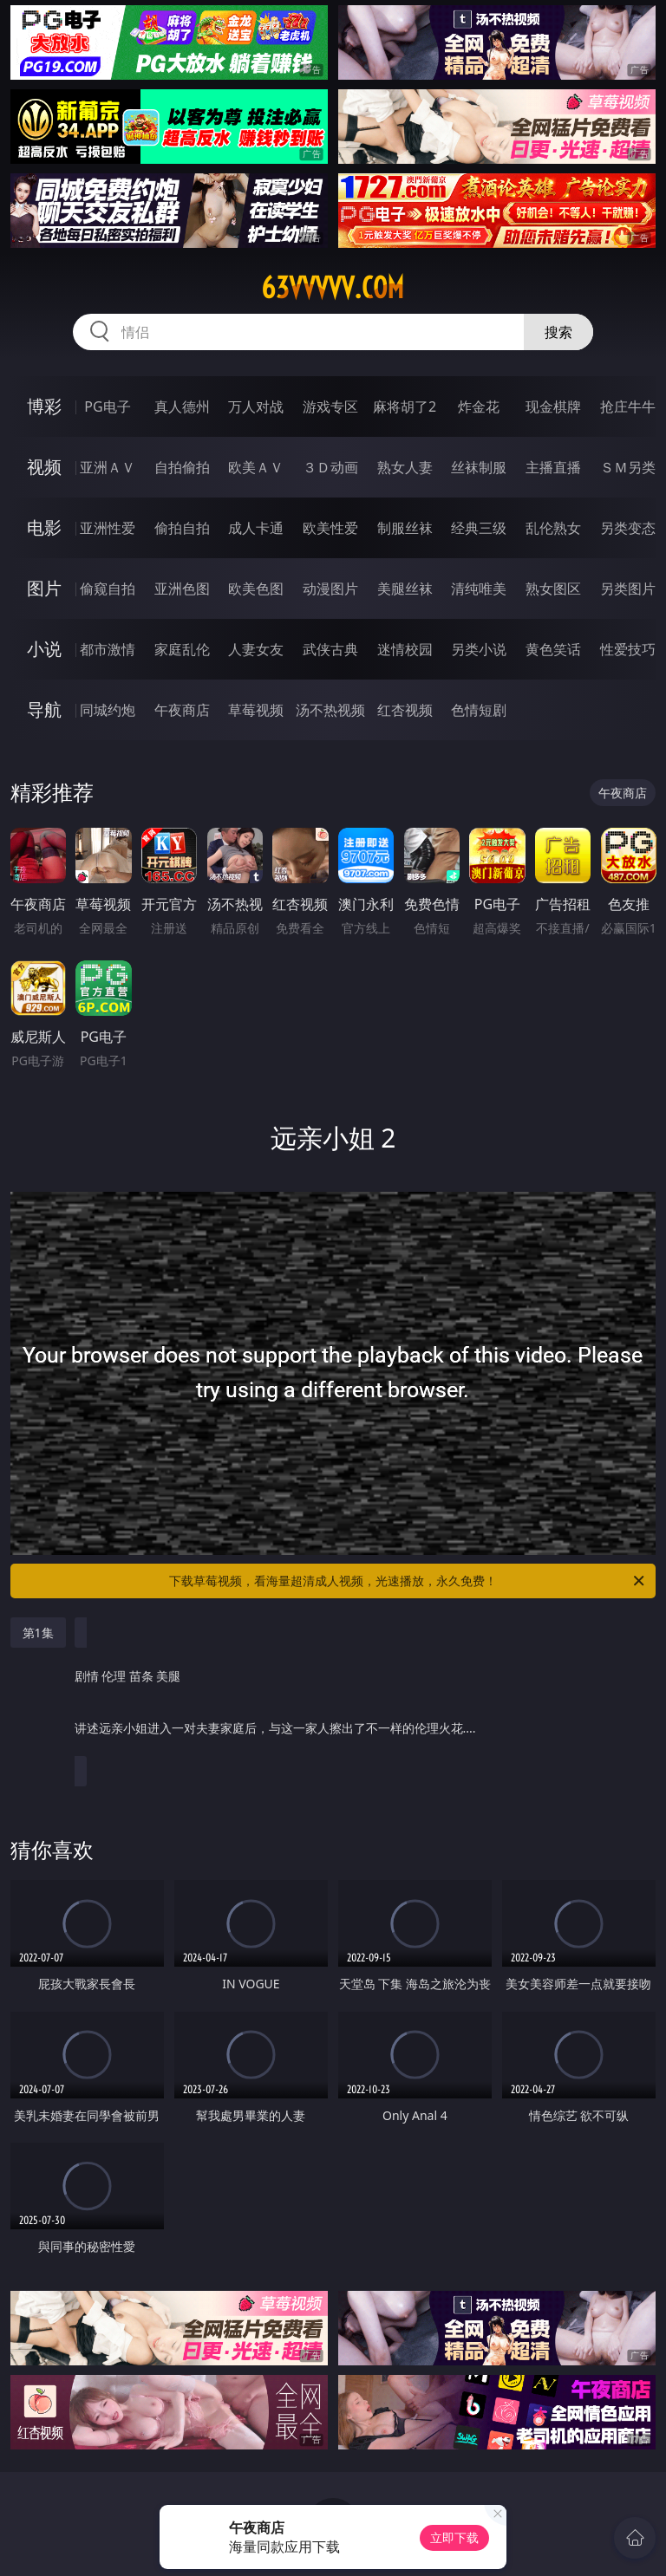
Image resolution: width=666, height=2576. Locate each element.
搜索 (558, 332)
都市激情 (107, 649)
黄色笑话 (553, 649)
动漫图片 (330, 588)
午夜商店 (182, 709)
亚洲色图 (182, 588)
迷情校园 (405, 649)
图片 (44, 588)
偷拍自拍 (182, 527)
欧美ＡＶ (256, 467)
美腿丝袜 (405, 588)
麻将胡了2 (404, 406)
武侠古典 (330, 649)
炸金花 (479, 406)
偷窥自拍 (107, 588)
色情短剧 (478, 709)
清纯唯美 (478, 588)
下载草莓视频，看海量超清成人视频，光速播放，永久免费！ (408, 1581)
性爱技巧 (628, 649)
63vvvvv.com (332, 287)
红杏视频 (405, 709)
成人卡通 (256, 527)
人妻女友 (256, 649)
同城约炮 (107, 709)
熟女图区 (553, 588)
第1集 (38, 1632)
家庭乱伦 (182, 649)
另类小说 (478, 649)
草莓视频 (256, 709)
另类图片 (628, 588)
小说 (44, 648)
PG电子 (107, 406)
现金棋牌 (553, 406)
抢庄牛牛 (628, 406)
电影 (44, 527)
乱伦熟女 (553, 527)
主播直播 (553, 467)
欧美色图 (256, 588)
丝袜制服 (478, 467)
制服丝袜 (405, 527)
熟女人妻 (405, 467)
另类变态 (628, 527)
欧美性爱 (330, 527)
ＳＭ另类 (628, 467)
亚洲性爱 (107, 527)
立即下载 (454, 2537)
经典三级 (478, 527)
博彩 (44, 406)
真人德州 (182, 406)
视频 (44, 466)
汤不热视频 (330, 709)
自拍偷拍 (182, 467)
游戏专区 (330, 406)
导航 (44, 709)
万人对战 (256, 406)
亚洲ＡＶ (107, 467)
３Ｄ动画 (330, 467)
